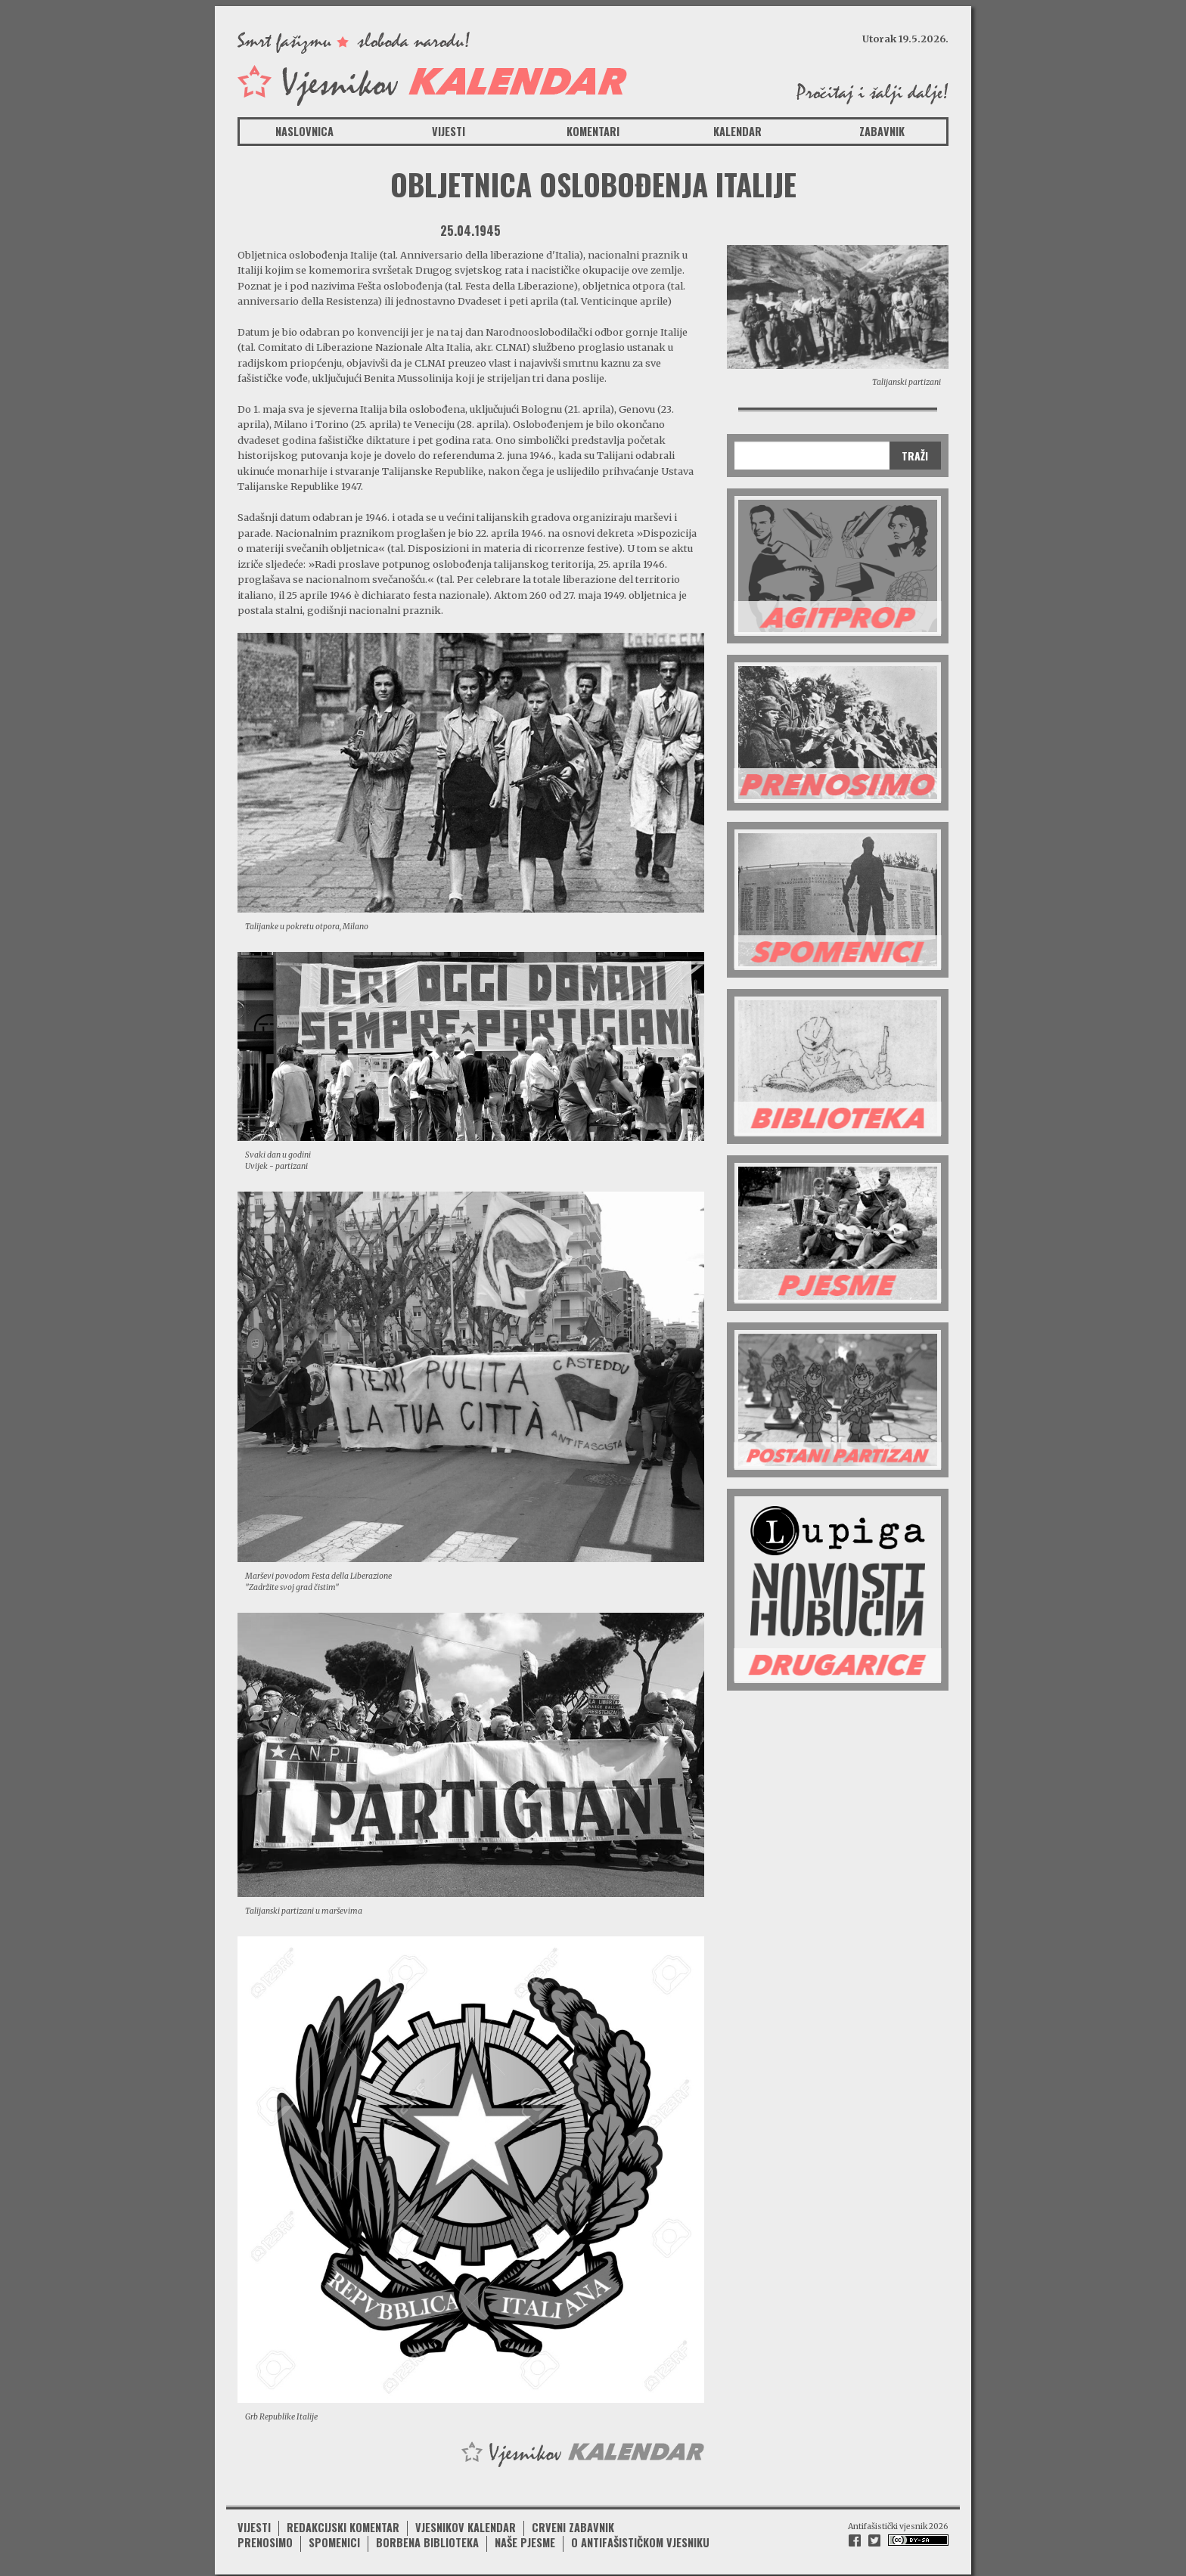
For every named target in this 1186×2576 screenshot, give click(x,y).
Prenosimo (265, 2538)
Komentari (593, 131)
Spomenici (334, 2538)
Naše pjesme (525, 2538)
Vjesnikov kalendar (465, 2523)
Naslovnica (304, 131)
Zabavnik (882, 131)
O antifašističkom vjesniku (640, 2538)
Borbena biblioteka (427, 2538)
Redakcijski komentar (343, 2523)
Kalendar (737, 131)
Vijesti (448, 131)
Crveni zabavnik (573, 2523)
